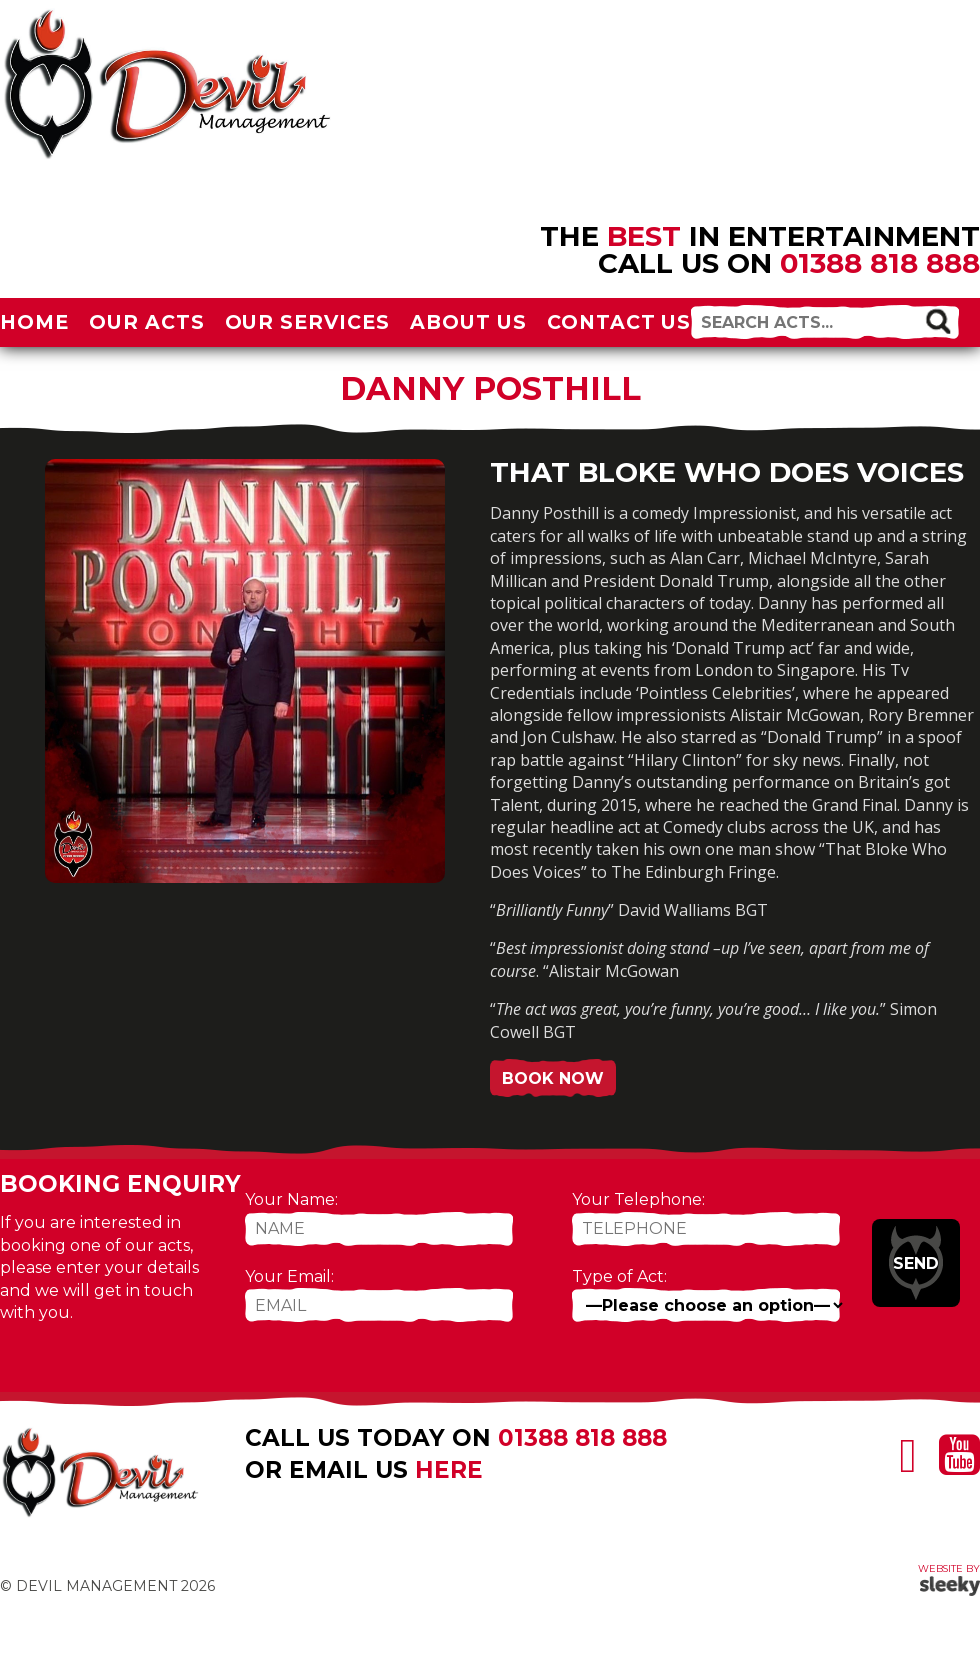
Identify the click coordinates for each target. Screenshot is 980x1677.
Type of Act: (619, 1276)
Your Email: (289, 1276)
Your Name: (291, 1199)
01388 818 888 (880, 263)
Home (34, 322)
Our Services (308, 322)
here (449, 1470)
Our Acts (147, 322)
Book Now (553, 1078)
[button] (938, 321)
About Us (468, 322)
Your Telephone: (638, 1199)
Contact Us (619, 322)
